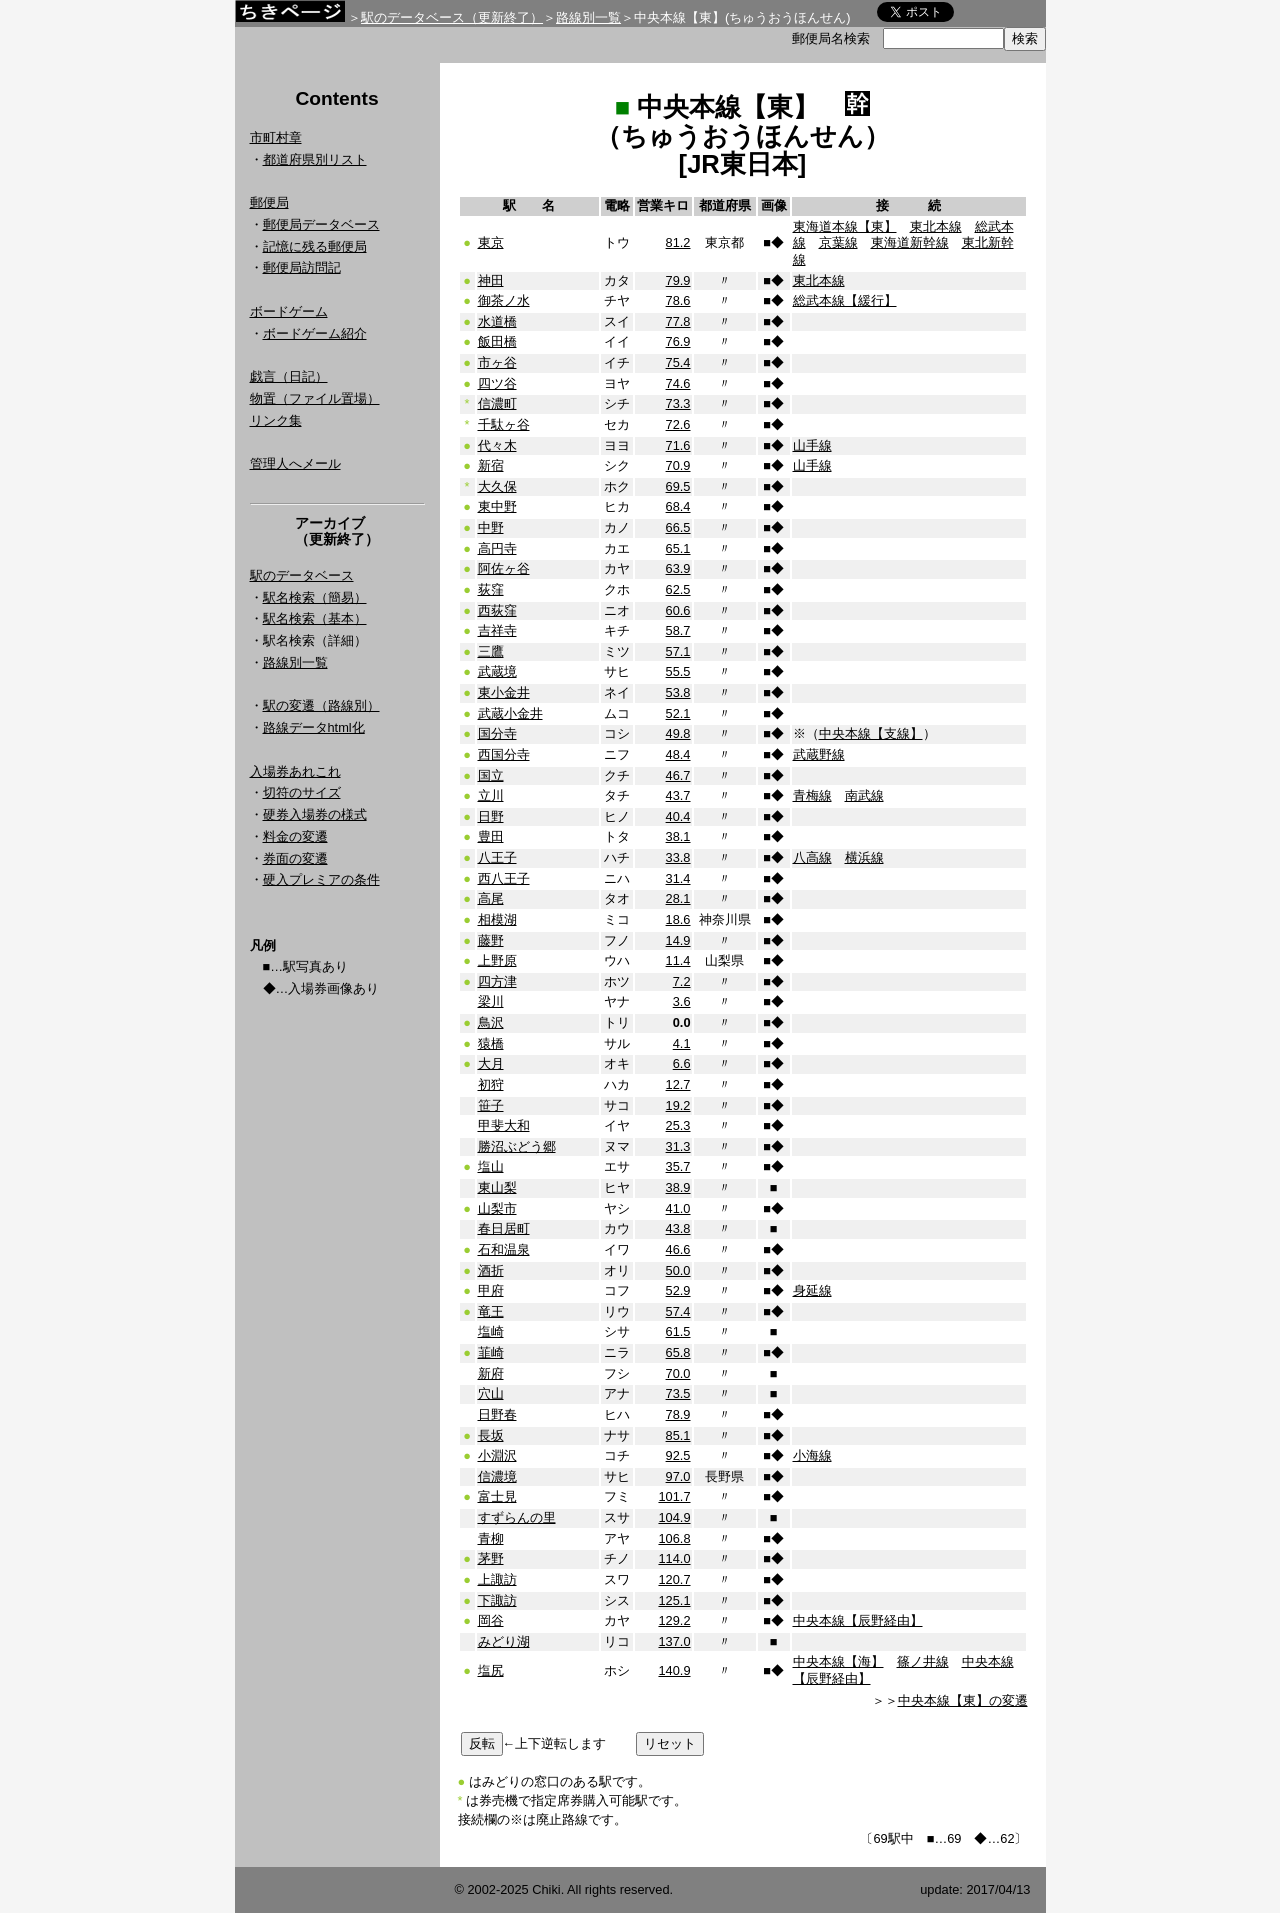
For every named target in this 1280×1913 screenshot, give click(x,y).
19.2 (678, 1105)
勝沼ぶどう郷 (517, 1146)
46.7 (678, 775)
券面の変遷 (295, 858)
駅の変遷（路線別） (321, 705)
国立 (491, 775)
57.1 (678, 651)
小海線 (812, 1455)
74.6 (678, 383)
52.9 (678, 1290)
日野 (491, 816)
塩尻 (491, 1670)
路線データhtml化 (314, 727)
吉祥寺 (497, 630)
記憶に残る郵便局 (315, 246)
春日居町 (504, 1228)
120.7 (674, 1579)
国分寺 (497, 733)
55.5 (678, 671)
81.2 (678, 242)
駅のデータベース (302, 575)
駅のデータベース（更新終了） (452, 17)
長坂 (491, 1435)
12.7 (678, 1084)
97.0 (678, 1476)
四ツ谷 (497, 383)
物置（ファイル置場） (315, 398)
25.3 (678, 1125)
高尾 (491, 898)
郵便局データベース (321, 224)
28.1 (678, 898)
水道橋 (497, 321)
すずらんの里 (517, 1517)
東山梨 (497, 1187)
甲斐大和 (504, 1125)
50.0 (678, 1270)
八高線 (812, 857)
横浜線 (864, 857)
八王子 (497, 857)
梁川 (491, 1001)
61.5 (678, 1331)
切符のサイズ (302, 792)
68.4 (678, 506)
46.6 (678, 1249)
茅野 (491, 1558)
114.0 (674, 1558)
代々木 (497, 445)
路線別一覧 (588, 17)
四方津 (497, 981)
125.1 (674, 1600)
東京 (491, 242)
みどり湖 (504, 1641)
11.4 (678, 960)
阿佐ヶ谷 (504, 568)
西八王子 (504, 878)
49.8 (678, 733)
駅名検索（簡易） (315, 597)
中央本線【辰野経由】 (858, 1620)
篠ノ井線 (923, 1661)
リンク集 (276, 420)
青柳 (491, 1538)
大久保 (497, 486)
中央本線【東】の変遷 (963, 1700)
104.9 (674, 1517)
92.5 (678, 1455)
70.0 (678, 1373)
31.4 (678, 878)
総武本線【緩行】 (845, 300)
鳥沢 (491, 1022)
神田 (491, 280)
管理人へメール (295, 463)
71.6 (678, 445)
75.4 (678, 362)
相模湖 (497, 919)
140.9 (674, 1670)
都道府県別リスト (315, 159)
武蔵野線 (819, 754)
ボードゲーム (289, 311)
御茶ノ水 (504, 300)
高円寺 (497, 548)
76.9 (678, 341)
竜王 (491, 1311)
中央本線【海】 (838, 1661)
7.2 (682, 981)
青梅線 (812, 795)
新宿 (491, 465)
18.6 (678, 919)
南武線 (864, 795)
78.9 (678, 1414)
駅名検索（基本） (315, 618)
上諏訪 (497, 1579)
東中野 (497, 506)
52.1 (678, 713)
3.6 (682, 1001)
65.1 (678, 548)
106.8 (674, 1538)
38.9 (678, 1187)
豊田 (491, 836)
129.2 (674, 1620)
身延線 (812, 1290)
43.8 (678, 1228)
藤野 (491, 940)
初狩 (491, 1084)
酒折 (491, 1270)
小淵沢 (497, 1455)
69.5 (678, 486)
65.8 (678, 1352)
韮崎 (491, 1352)
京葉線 (838, 242)
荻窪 (491, 589)
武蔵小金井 (510, 713)
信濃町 (497, 403)
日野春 (497, 1414)
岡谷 (491, 1620)
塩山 (491, 1166)
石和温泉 (504, 1249)
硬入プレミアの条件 (321, 879)
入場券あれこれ (295, 771)
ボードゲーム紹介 (315, 333)
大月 (491, 1063)
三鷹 (491, 651)
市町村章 (276, 137)
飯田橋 (497, 341)
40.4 (678, 816)
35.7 (678, 1166)
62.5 (678, 589)
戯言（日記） (289, 376)
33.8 (678, 857)
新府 (491, 1373)
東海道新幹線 (910, 242)
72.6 (678, 424)
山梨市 (497, 1208)
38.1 (678, 836)
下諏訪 (497, 1600)
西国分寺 (504, 754)
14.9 (678, 940)
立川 (491, 795)
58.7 (678, 630)
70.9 (678, 465)
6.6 (682, 1063)
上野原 (497, 960)
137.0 (674, 1641)
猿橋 (491, 1043)
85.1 (678, 1435)
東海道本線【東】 (845, 226)
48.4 (678, 754)
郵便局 (269, 202)
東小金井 (504, 692)
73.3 (678, 403)
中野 (491, 527)
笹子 (491, 1105)
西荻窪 (497, 610)
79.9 (678, 280)
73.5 (678, 1393)
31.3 (678, 1146)
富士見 (497, 1496)
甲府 (491, 1290)
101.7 (674, 1496)
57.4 (678, 1311)
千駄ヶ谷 (504, 424)
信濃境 (497, 1476)
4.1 (682, 1043)
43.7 (678, 795)
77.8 (678, 321)
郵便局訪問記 (302, 267)
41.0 (678, 1208)
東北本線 (936, 226)
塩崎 (491, 1331)
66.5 (678, 527)
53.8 (678, 692)
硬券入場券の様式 (315, 814)
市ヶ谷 (497, 362)
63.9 (678, 568)
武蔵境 (497, 671)
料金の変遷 (295, 836)
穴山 (491, 1393)
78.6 (678, 300)
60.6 (678, 610)
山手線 (812, 445)
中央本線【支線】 (871, 733)
